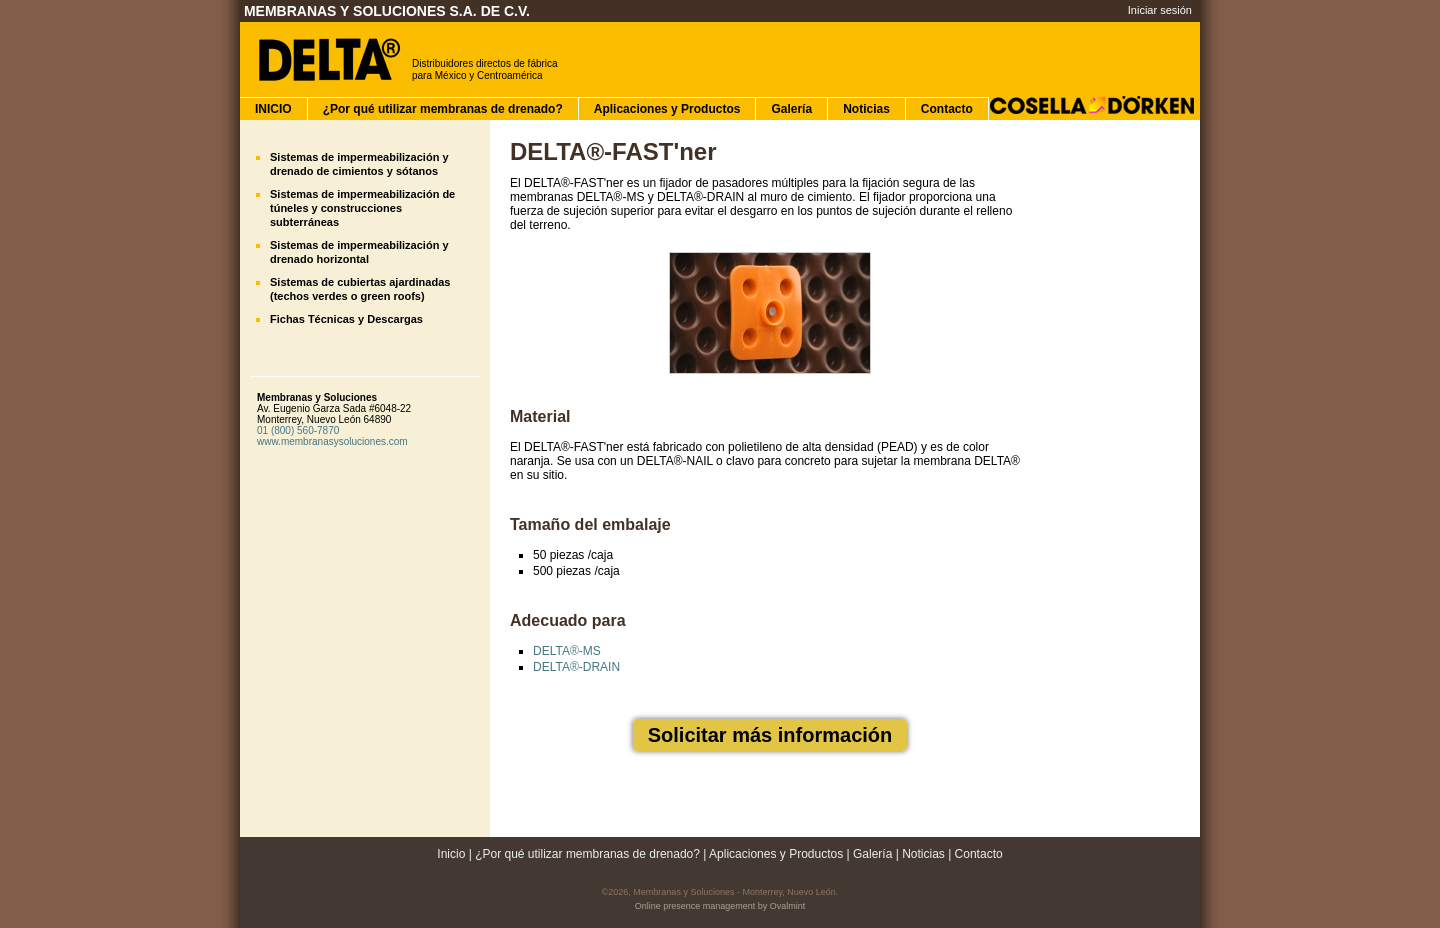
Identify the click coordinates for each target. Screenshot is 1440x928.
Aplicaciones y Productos (667, 109)
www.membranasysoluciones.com (332, 441)
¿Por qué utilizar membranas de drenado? (443, 109)
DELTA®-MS (567, 651)
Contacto (947, 109)
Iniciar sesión (1160, 10)
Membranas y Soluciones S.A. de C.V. (387, 11)
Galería (791, 109)
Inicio (451, 854)
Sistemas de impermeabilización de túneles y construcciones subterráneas (362, 208)
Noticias (866, 109)
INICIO (273, 109)
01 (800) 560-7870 (298, 430)
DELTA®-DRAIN (576, 667)
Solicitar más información (770, 735)
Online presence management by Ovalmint (720, 906)
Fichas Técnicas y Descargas (346, 319)
